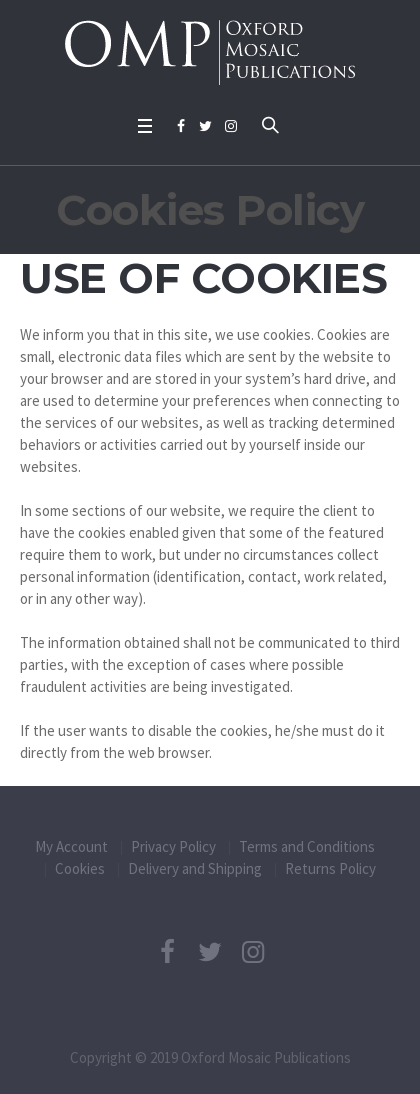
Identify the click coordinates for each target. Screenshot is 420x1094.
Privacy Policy (173, 846)
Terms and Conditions (307, 846)
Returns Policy (330, 868)
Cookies (80, 868)
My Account (71, 846)
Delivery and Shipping (195, 868)
